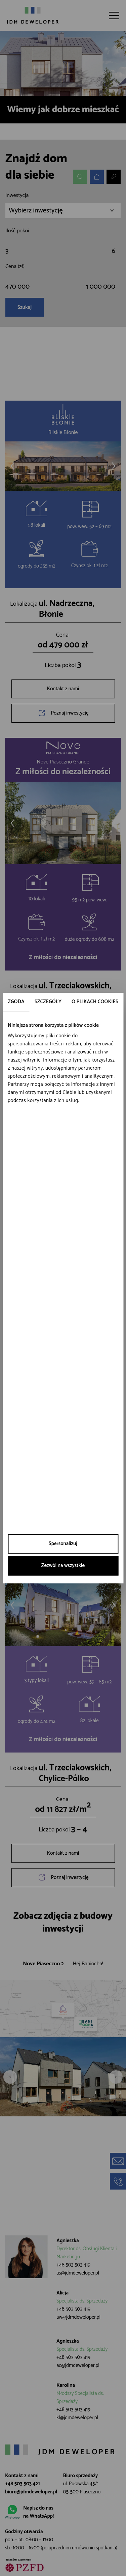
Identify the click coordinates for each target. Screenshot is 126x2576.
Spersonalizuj (63, 1543)
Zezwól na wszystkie (63, 1566)
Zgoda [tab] (16, 1001)
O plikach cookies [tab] (95, 1001)
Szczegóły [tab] (48, 1001)
